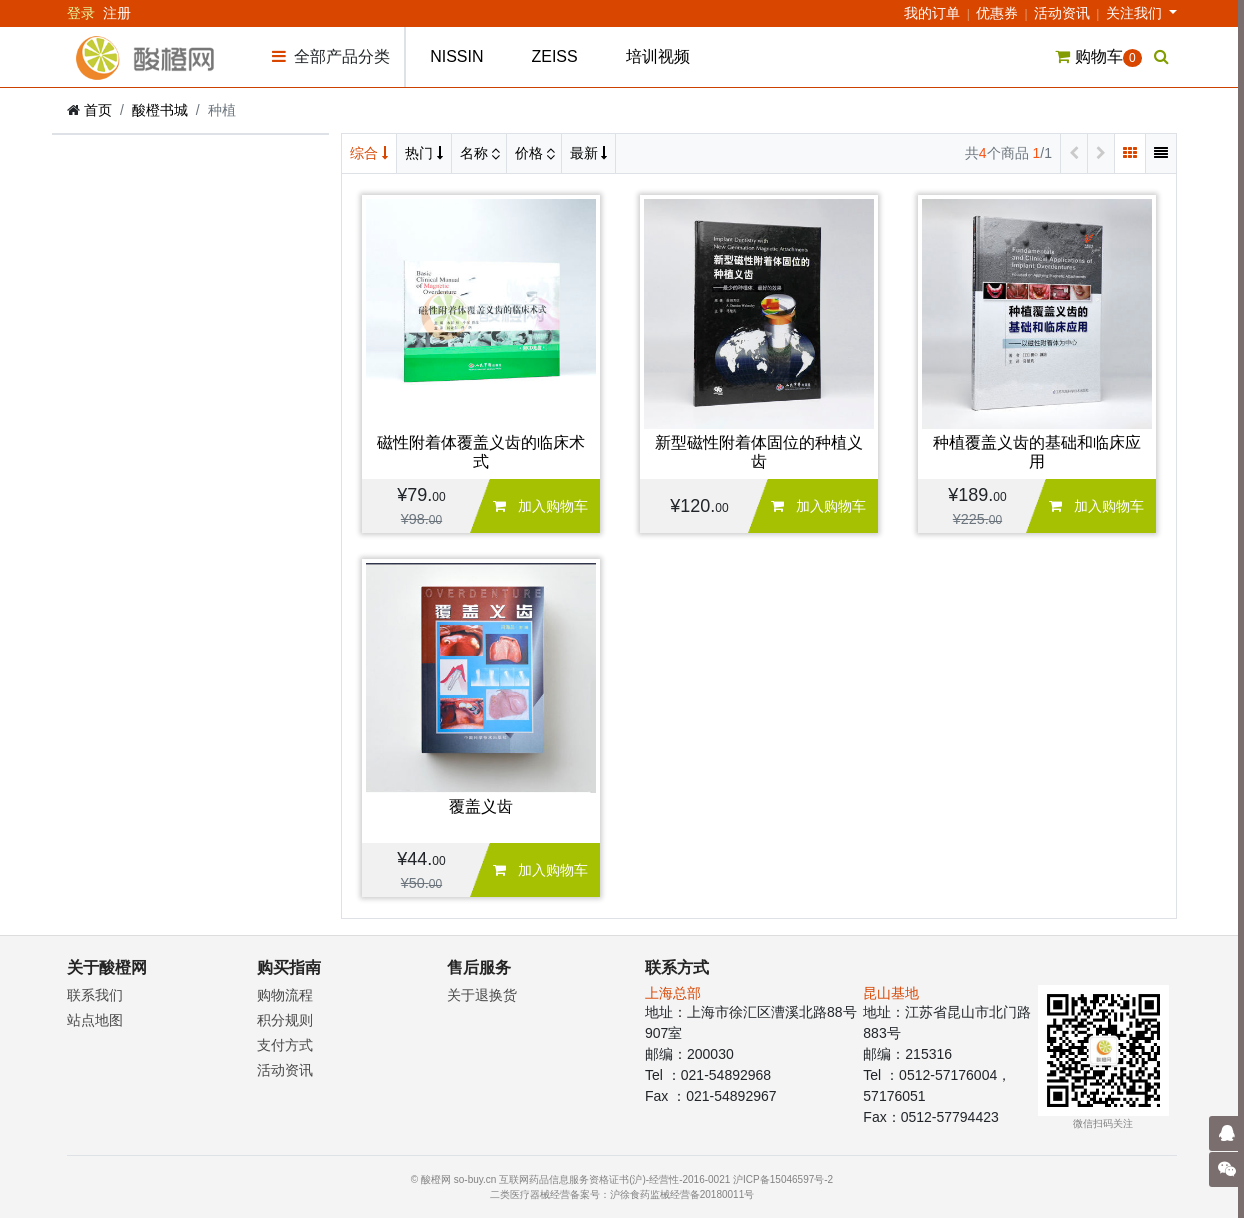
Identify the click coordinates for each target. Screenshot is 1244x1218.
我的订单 (932, 13)
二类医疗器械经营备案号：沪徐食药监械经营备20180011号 (622, 1194)
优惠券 (997, 13)
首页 (98, 110)
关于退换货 (482, 995)
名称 (476, 153)
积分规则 (285, 1020)
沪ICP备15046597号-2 (783, 1179)
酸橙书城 (160, 110)
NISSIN (456, 56)
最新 (589, 153)
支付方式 (285, 1045)
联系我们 (95, 995)
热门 (424, 153)
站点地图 (95, 1020)
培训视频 (658, 56)
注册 (117, 13)
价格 (531, 153)
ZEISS (554, 56)
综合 (369, 153)
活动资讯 (1062, 13)
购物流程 (285, 995)
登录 (81, 13)
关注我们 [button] (1136, 13)
